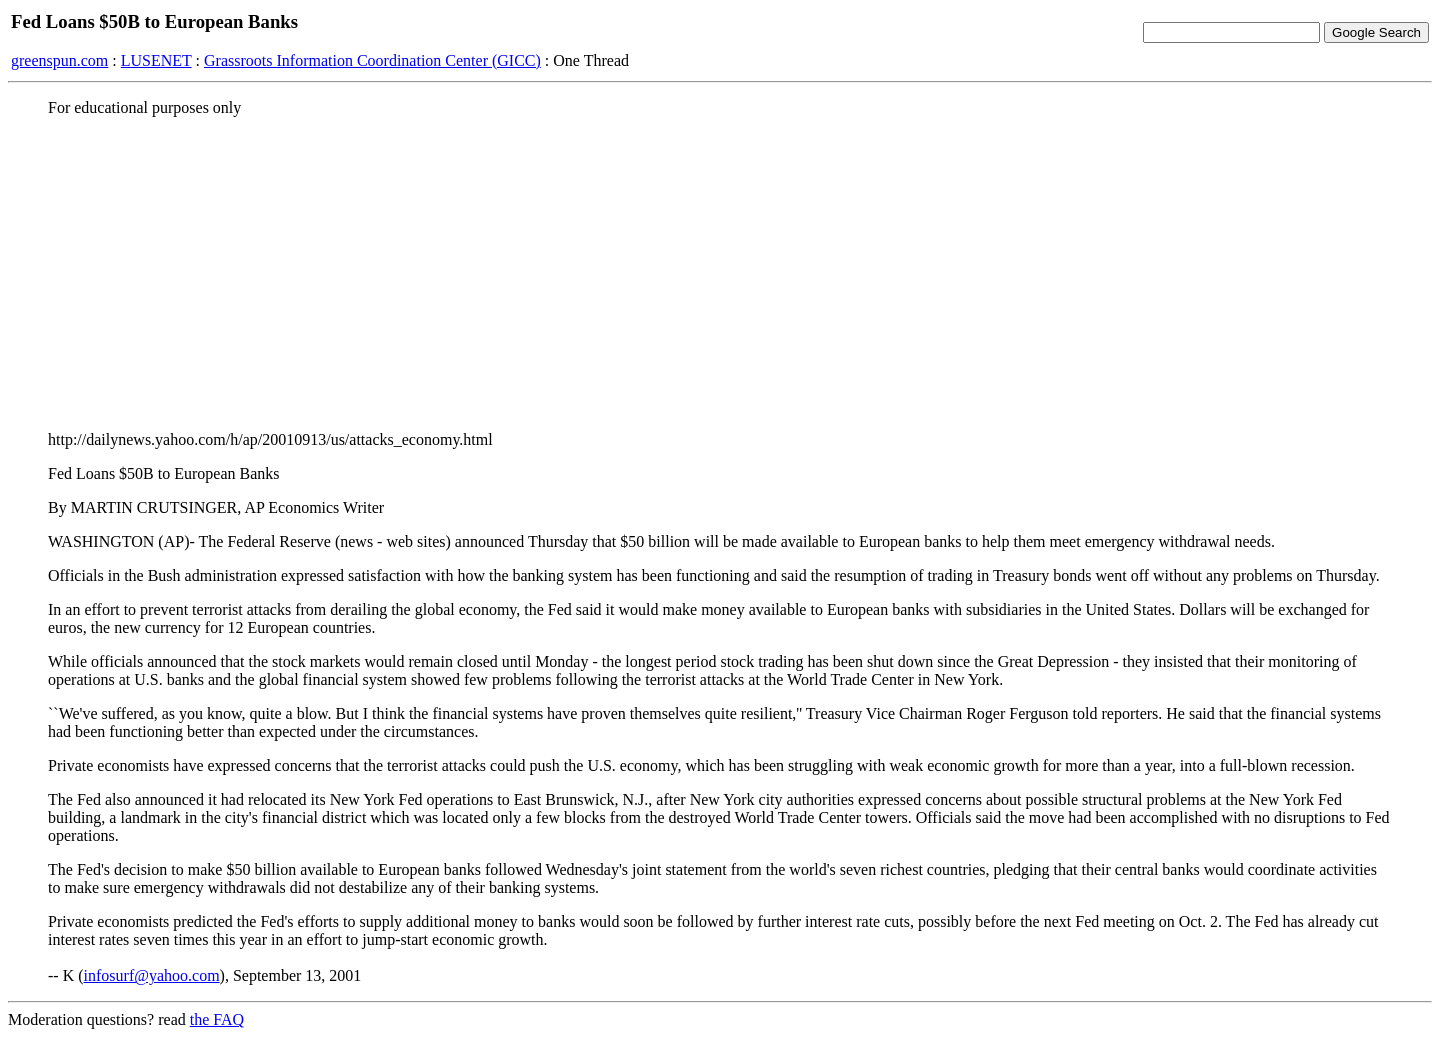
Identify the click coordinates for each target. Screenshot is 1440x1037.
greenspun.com (59, 60)
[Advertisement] (720, 273)
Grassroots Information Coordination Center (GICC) (372, 60)
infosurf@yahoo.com (152, 975)
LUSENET (156, 60)
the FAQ (217, 1019)
